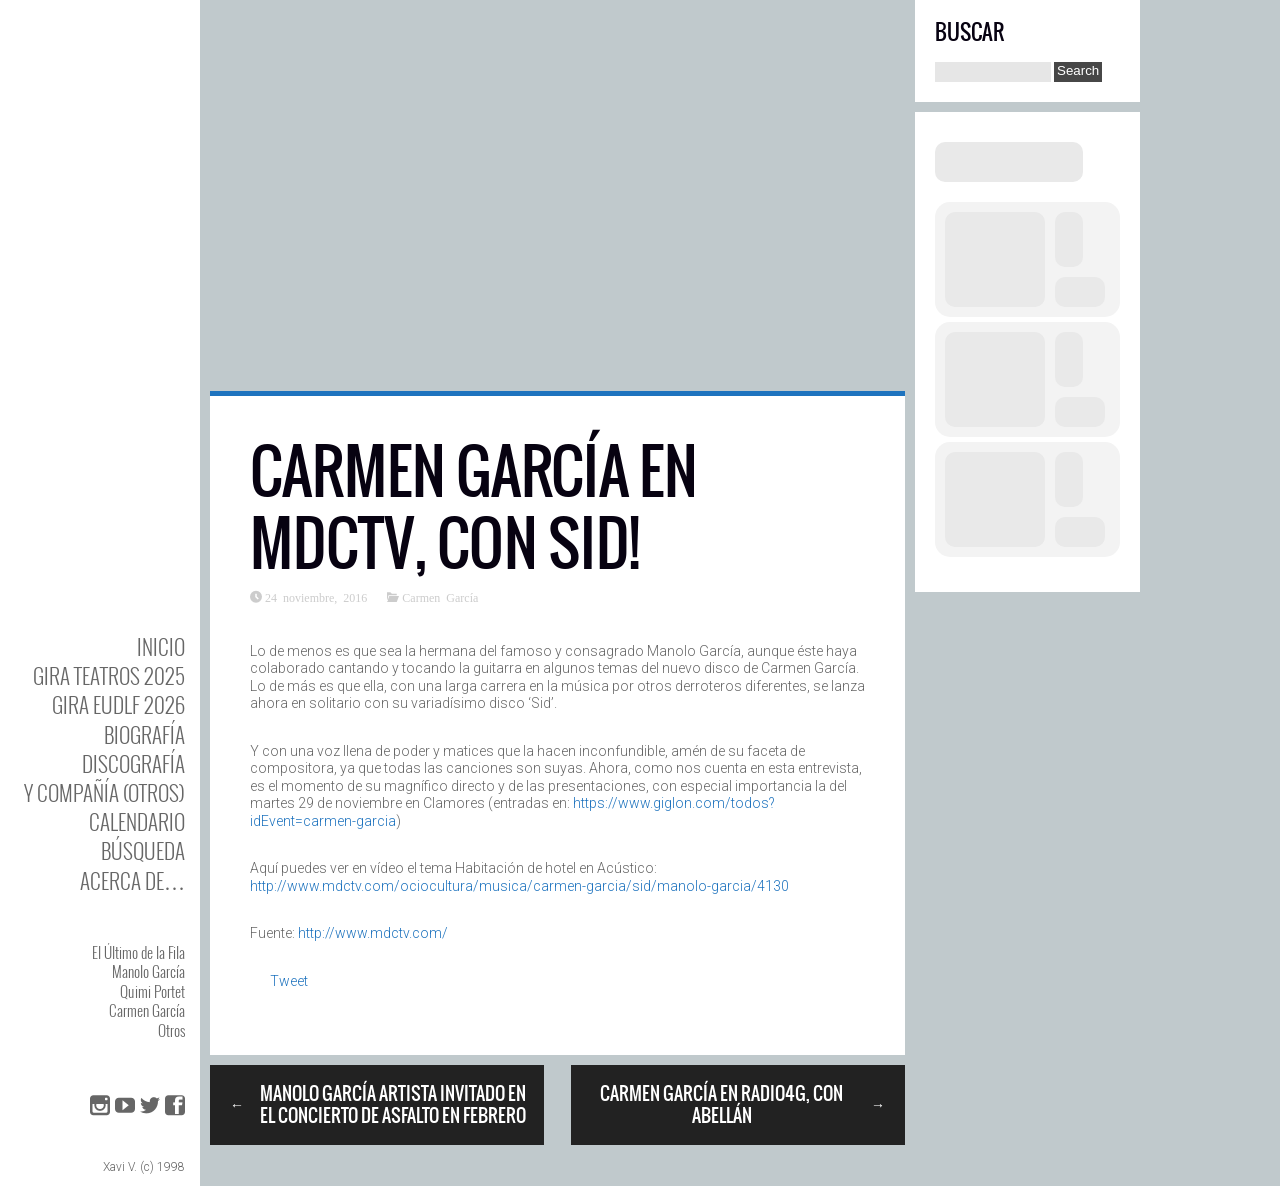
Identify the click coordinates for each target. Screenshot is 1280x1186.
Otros (171, 1030)
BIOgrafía (144, 734)
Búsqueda (143, 850)
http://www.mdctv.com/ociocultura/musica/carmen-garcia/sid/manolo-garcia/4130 (519, 886)
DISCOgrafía (133, 763)
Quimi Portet (152, 991)
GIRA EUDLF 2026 (118, 704)
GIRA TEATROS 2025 (109, 675)
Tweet (289, 981)
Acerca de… (132, 880)
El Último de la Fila (138, 952)
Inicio (161, 646)
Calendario (137, 821)
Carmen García (147, 1010)
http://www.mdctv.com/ (373, 933)
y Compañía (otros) (104, 792)
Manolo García (148, 971)
